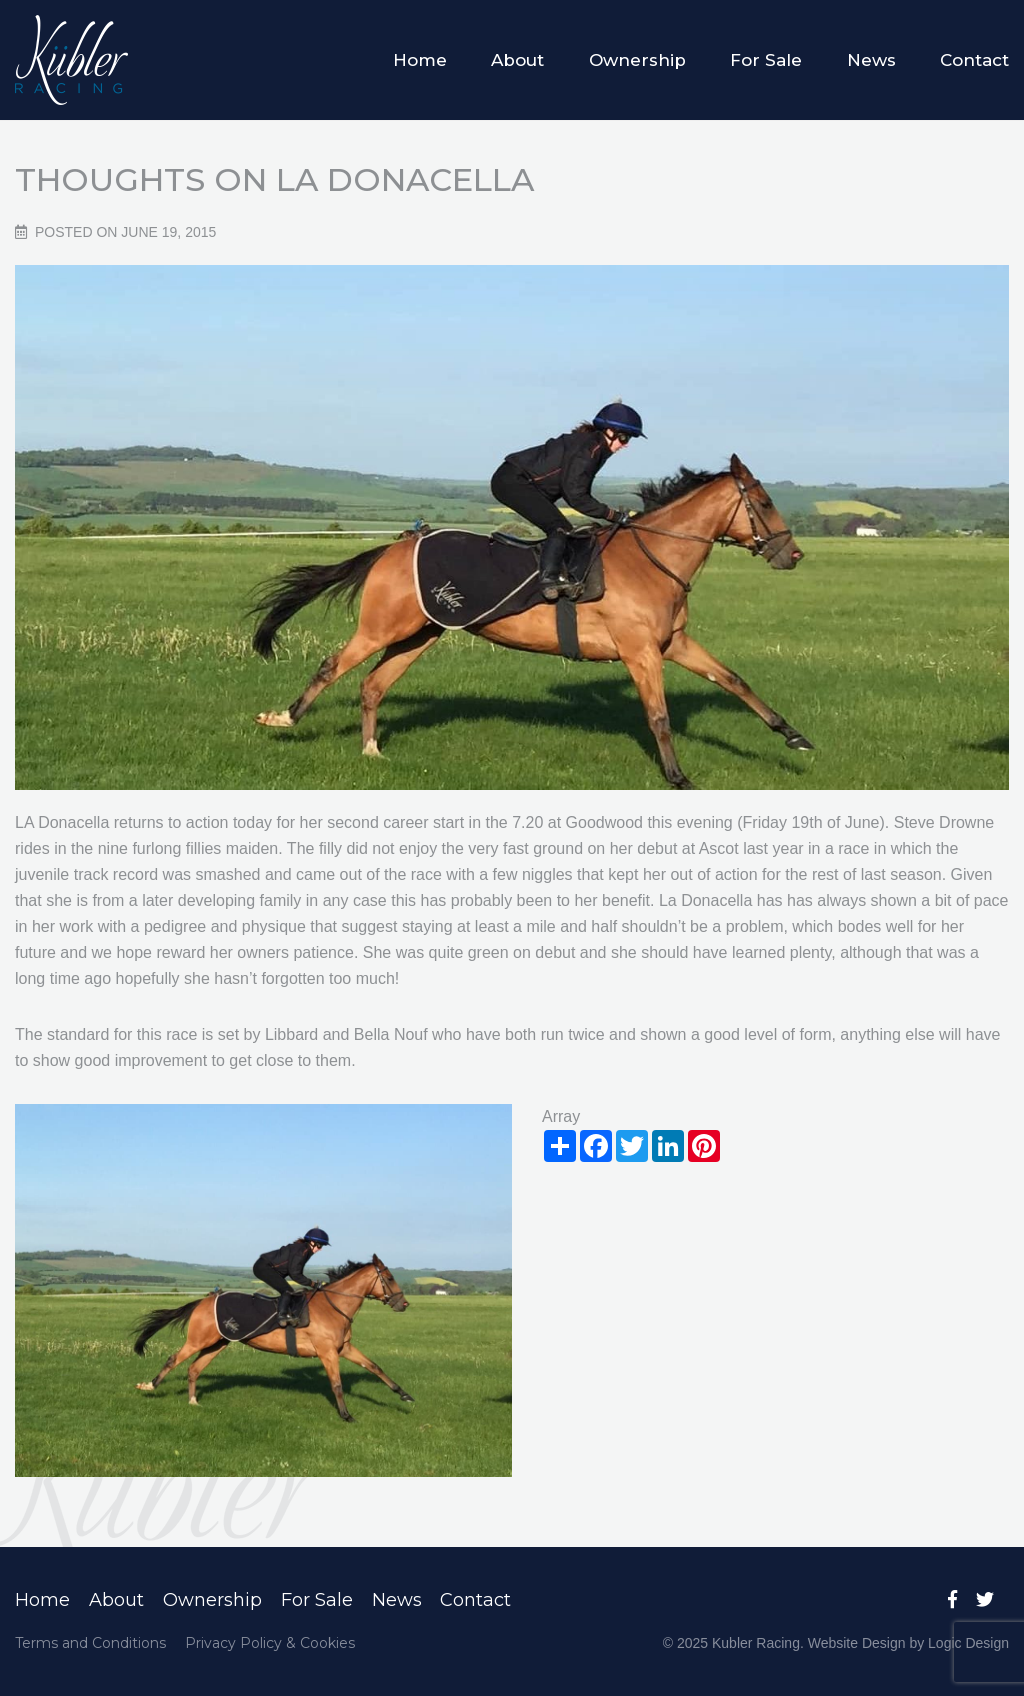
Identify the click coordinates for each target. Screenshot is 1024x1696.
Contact (974, 60)
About (517, 60)
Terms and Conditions (90, 1643)
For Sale (766, 60)
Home (420, 60)
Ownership (637, 60)
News (871, 60)
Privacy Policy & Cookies (270, 1643)
